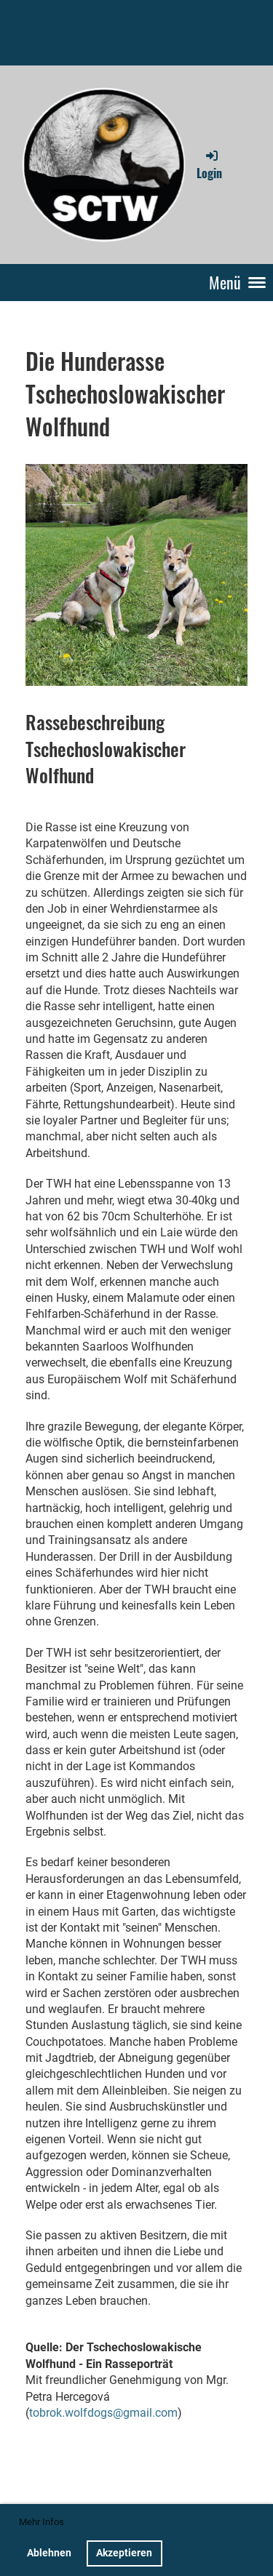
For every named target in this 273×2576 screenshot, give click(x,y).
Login (209, 164)
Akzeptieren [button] (124, 2553)
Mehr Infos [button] (41, 2521)
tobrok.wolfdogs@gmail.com (103, 2413)
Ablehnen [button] (49, 2553)
